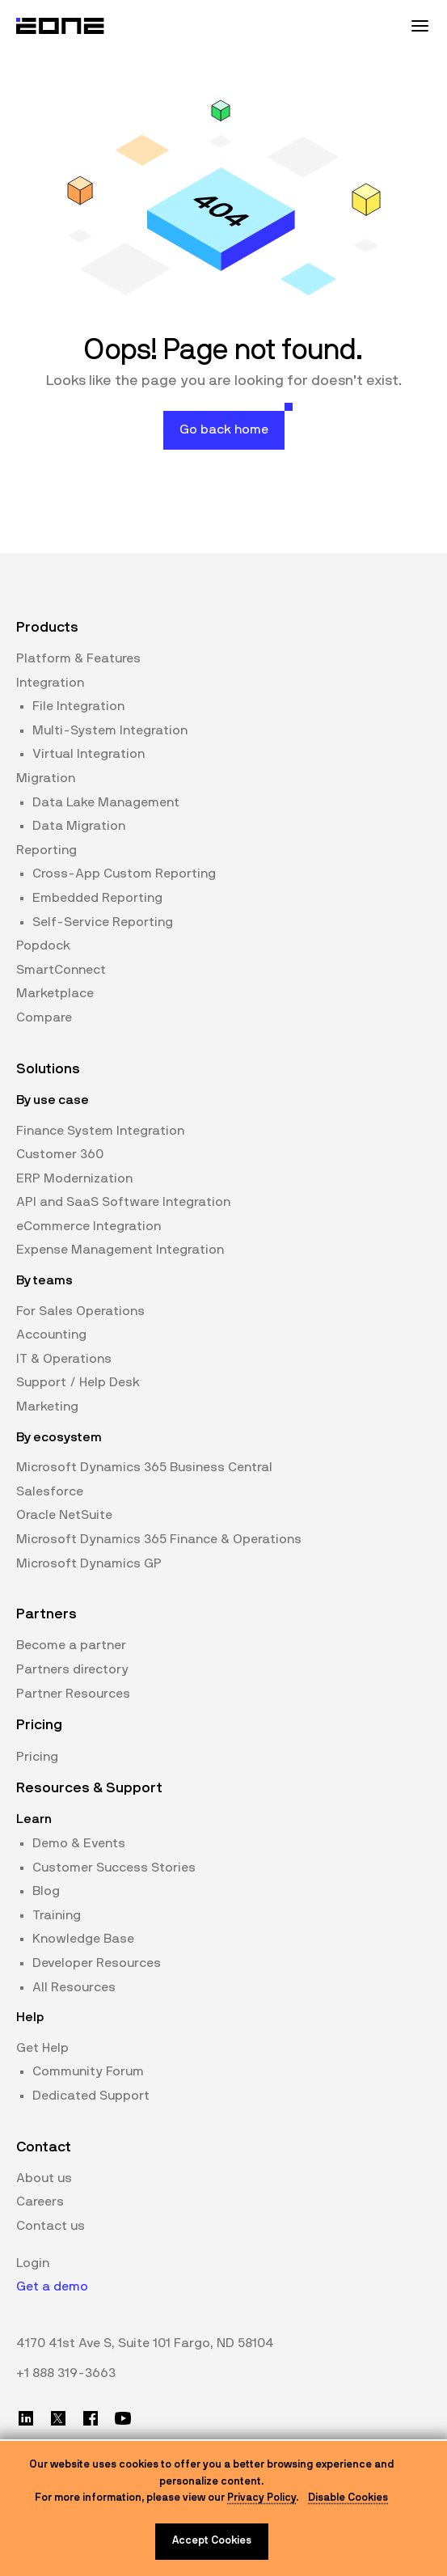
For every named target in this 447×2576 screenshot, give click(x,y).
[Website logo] (60, 26)
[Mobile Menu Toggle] (419, 26)
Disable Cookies (348, 2498)
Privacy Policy (261, 2498)
